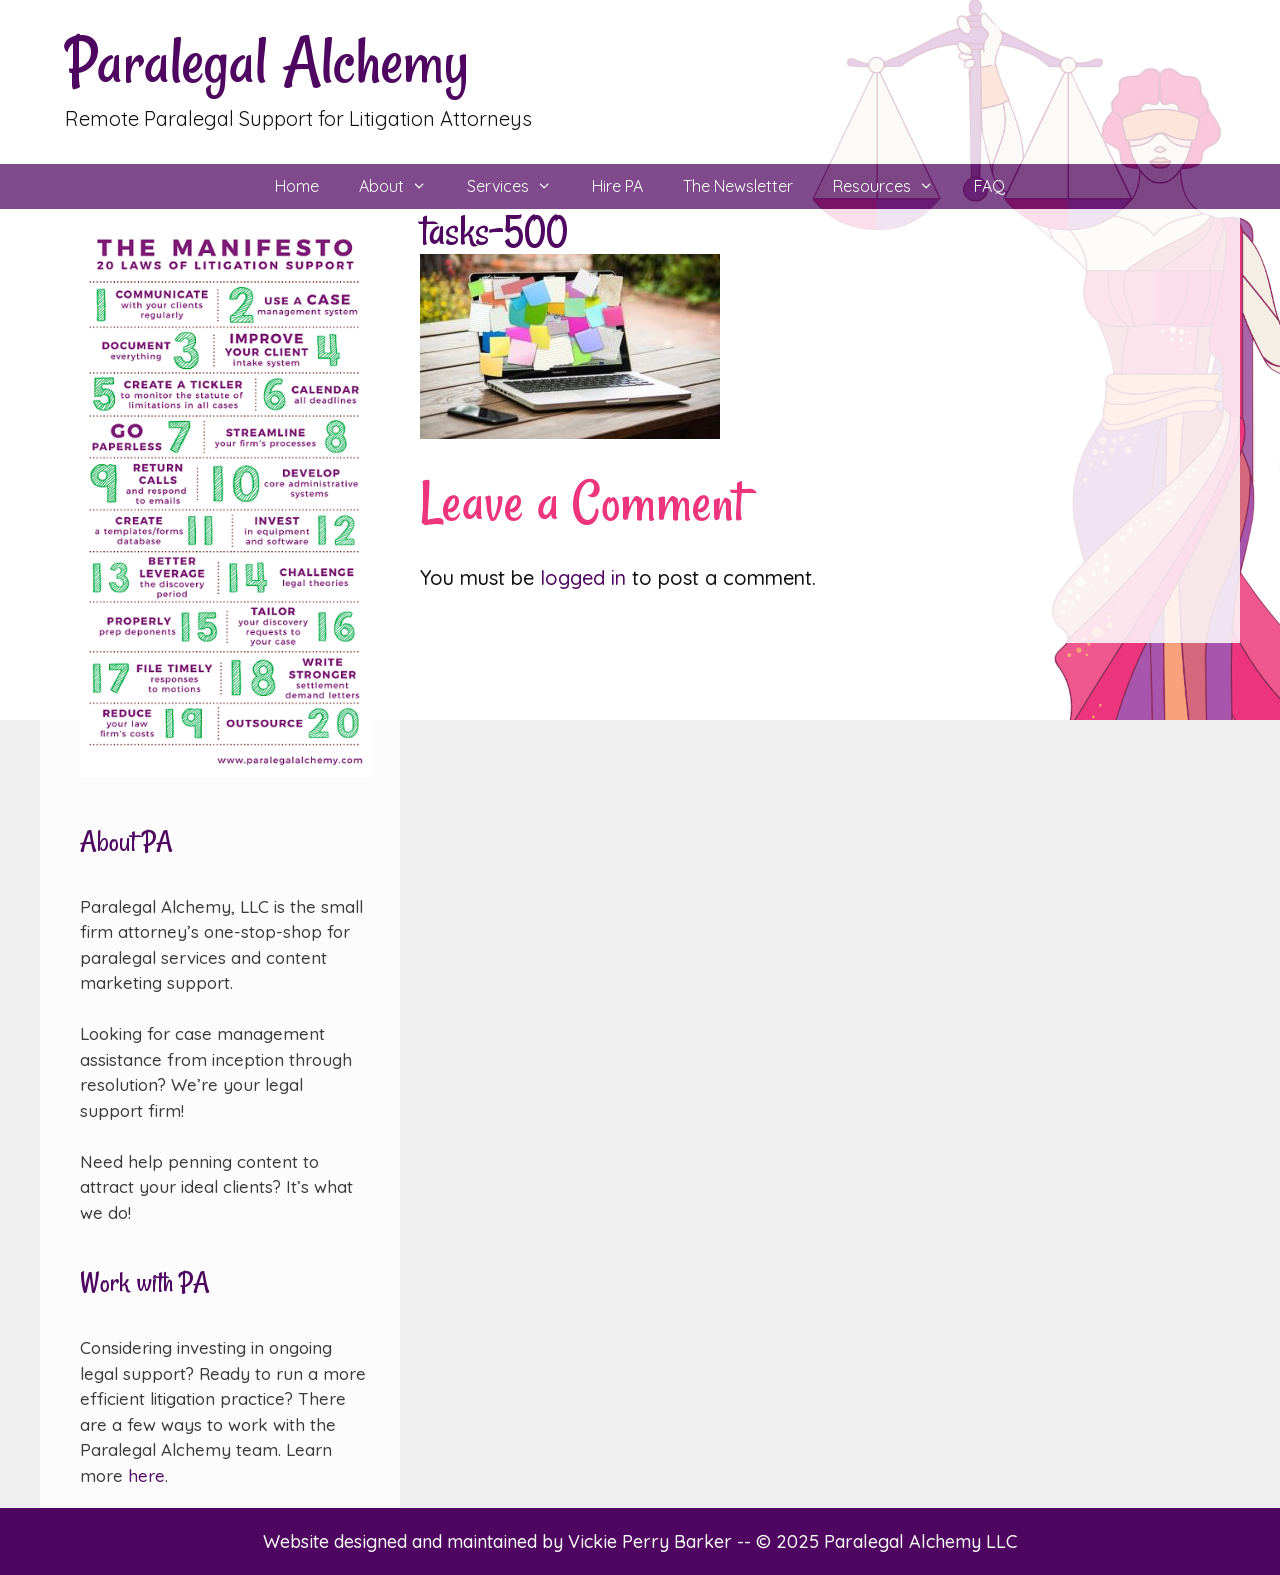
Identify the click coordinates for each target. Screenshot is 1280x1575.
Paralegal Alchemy (267, 61)
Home (297, 186)
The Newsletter (738, 186)
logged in (583, 577)
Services (519, 186)
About (403, 186)
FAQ (989, 186)
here (146, 1475)
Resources (893, 186)
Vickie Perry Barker (652, 1541)
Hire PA (617, 186)
